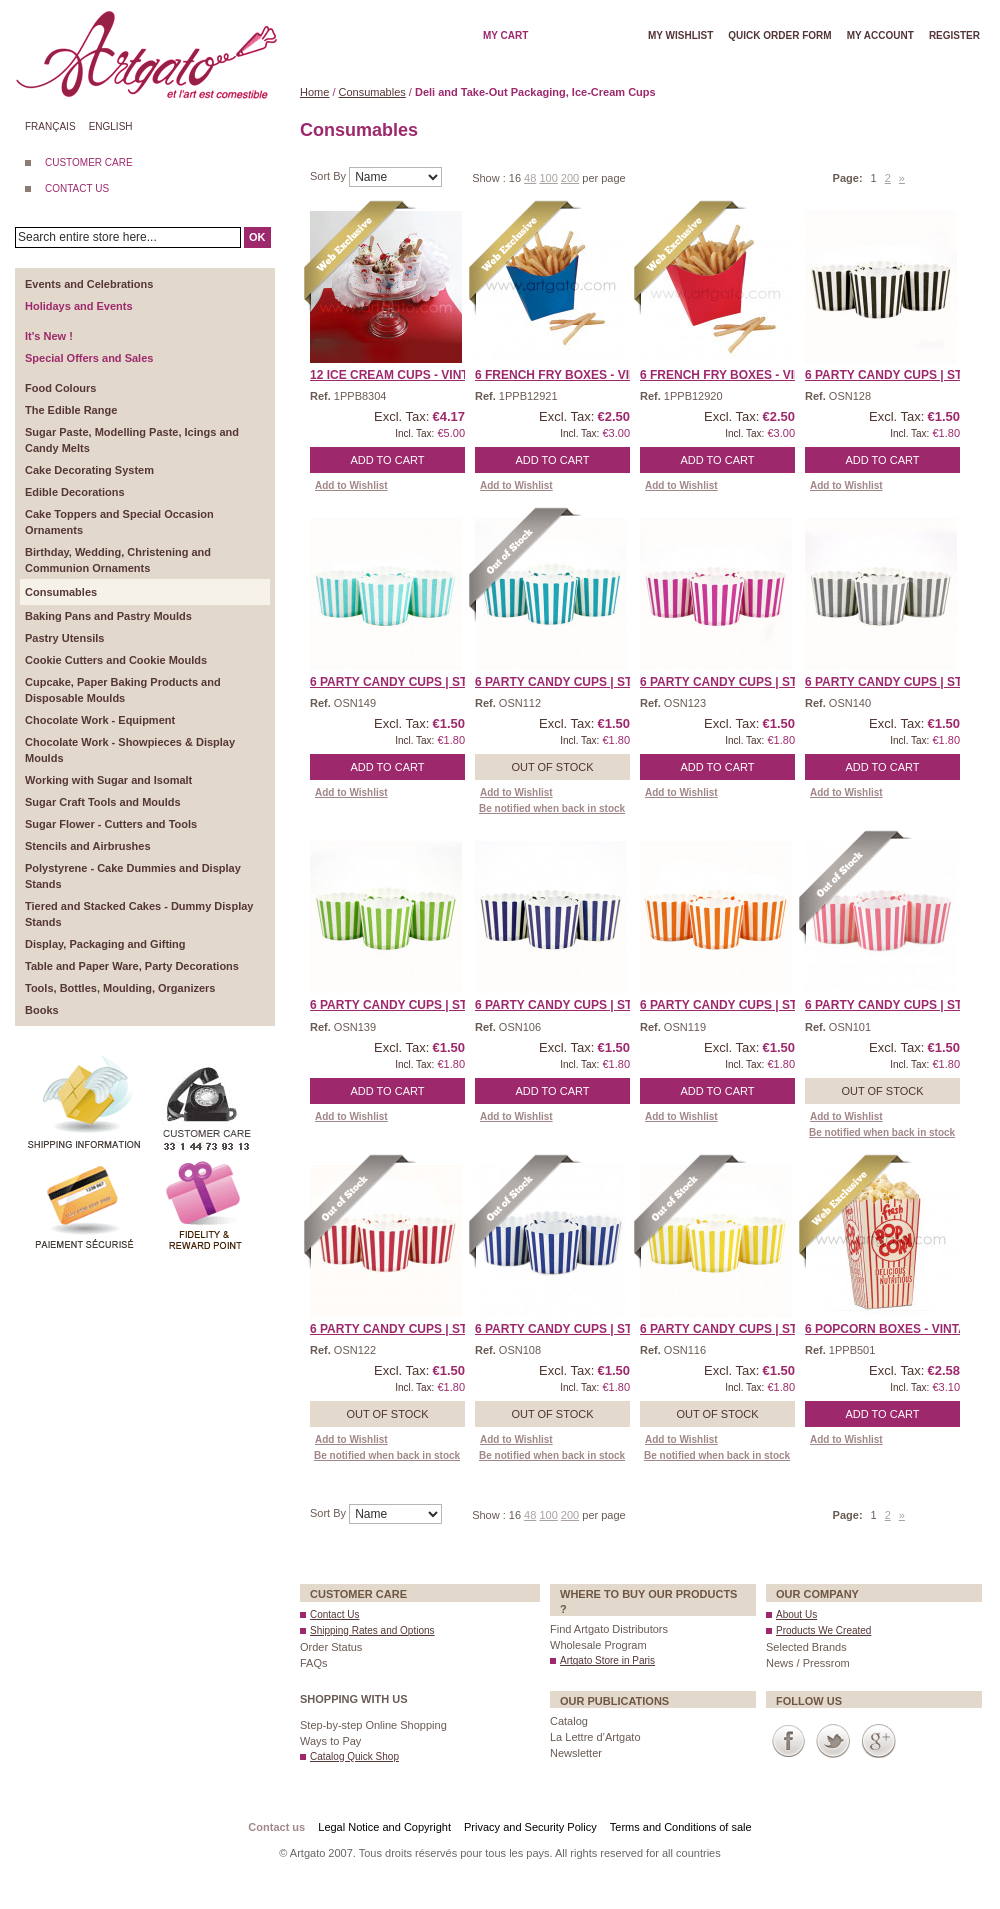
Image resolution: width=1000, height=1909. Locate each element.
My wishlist (680, 35)
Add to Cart (388, 460)
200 (570, 178)
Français (50, 126)
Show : (490, 178)
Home (314, 92)
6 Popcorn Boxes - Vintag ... (897, 1329)
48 (530, 178)
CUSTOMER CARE (89, 162)
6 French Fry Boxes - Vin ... (563, 375)
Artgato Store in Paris (607, 1660)
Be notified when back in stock (552, 808)
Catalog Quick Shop (354, 1756)
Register (954, 35)
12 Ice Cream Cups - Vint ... (396, 375)
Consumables (372, 92)
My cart (505, 35)
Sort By (329, 176)
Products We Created (823, 1630)
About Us (796, 1614)
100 (548, 178)
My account (880, 35)
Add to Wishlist (351, 485)
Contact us (276, 1827)
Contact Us (334, 1614)
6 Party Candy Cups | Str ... (894, 375)
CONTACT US (77, 188)
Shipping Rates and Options (372, 1630)
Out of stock (552, 767)
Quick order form (779, 35)
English (111, 126)
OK (257, 237)
